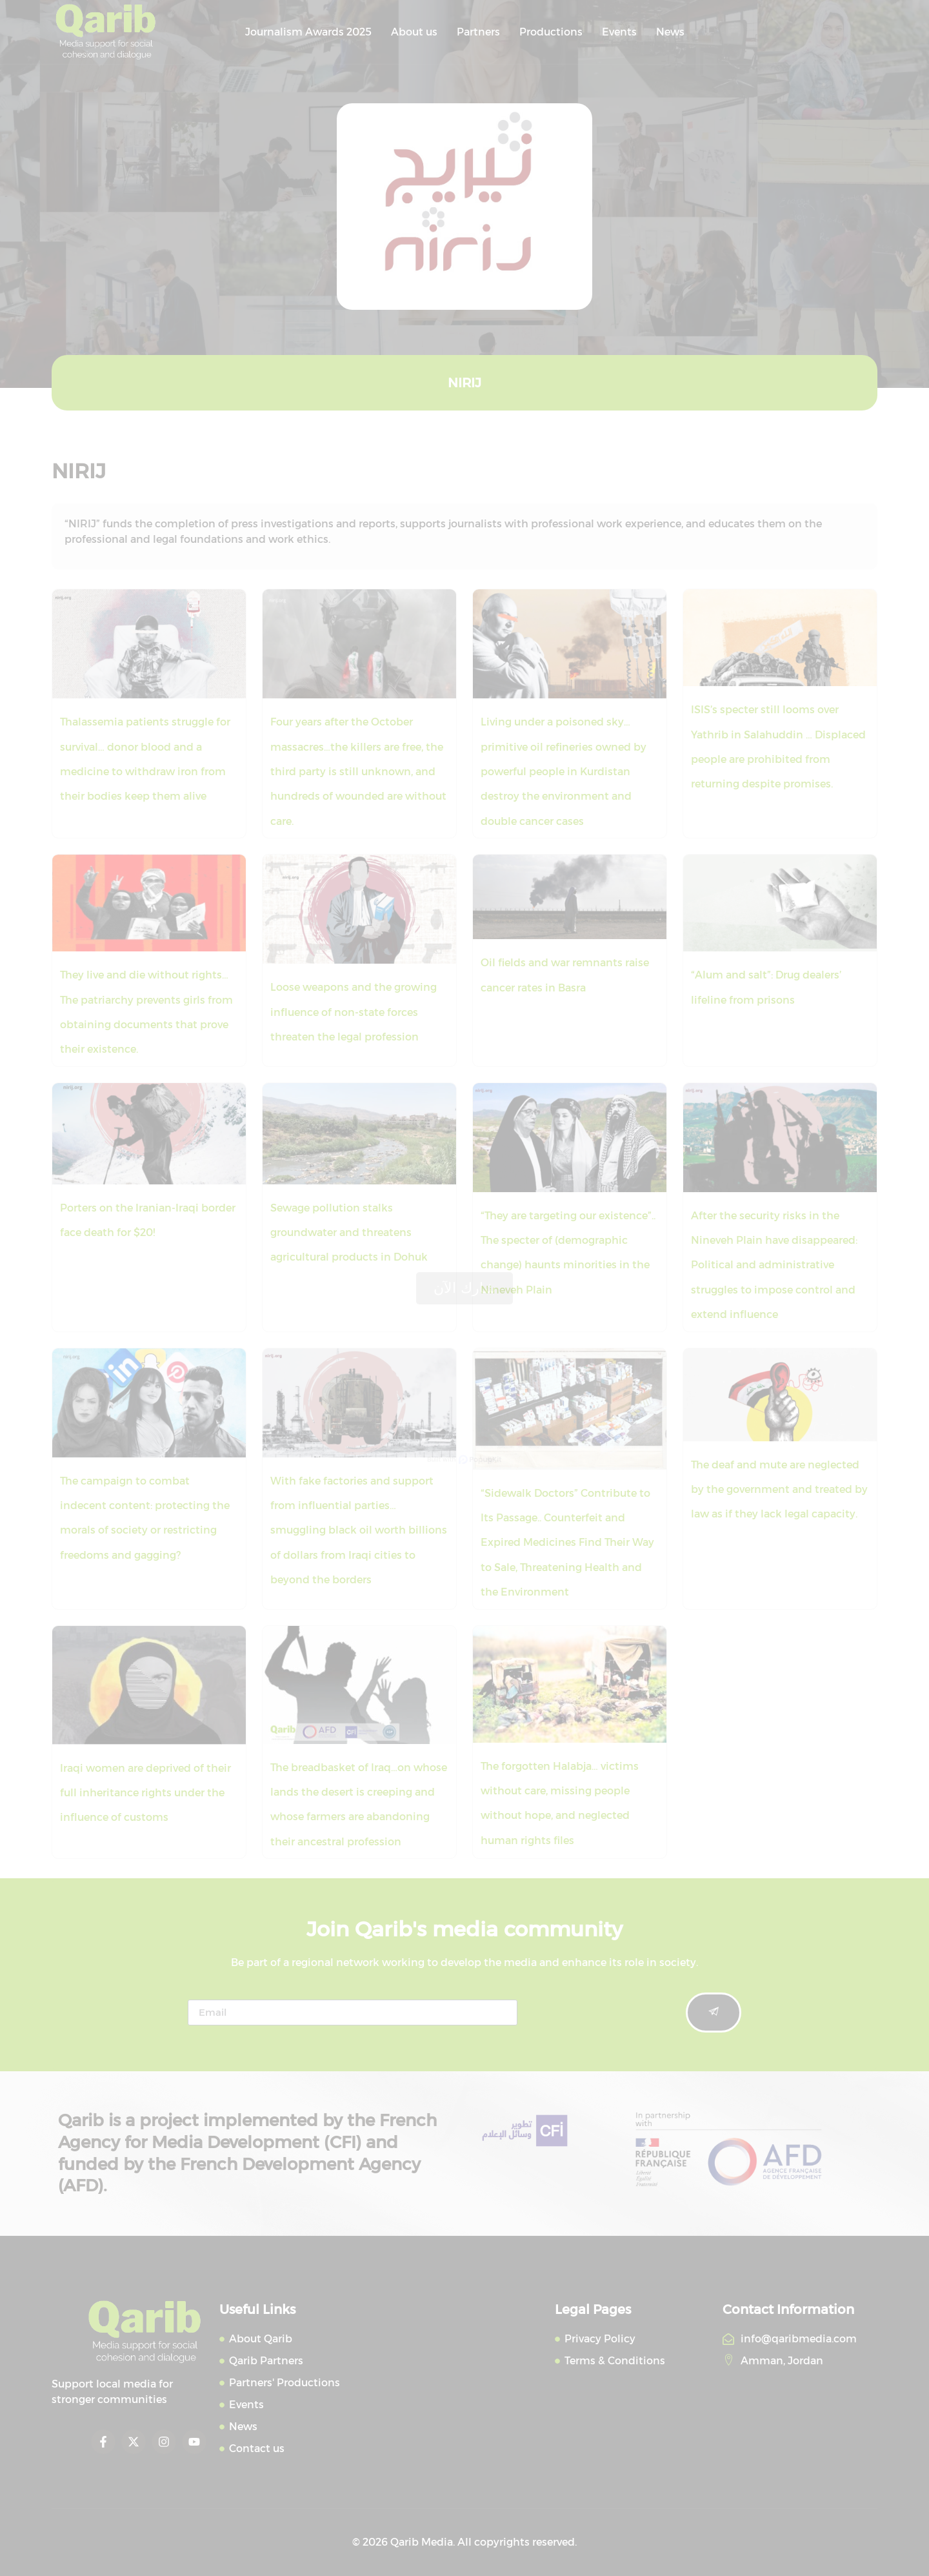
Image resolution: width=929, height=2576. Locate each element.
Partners (478, 32)
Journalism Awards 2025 (308, 32)
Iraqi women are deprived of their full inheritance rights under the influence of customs (145, 1793)
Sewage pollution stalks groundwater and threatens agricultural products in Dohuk (349, 1233)
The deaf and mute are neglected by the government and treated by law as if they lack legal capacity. (779, 1490)
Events (619, 32)
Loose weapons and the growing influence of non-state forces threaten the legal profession (353, 1012)
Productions (551, 32)
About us (414, 32)
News (670, 32)
